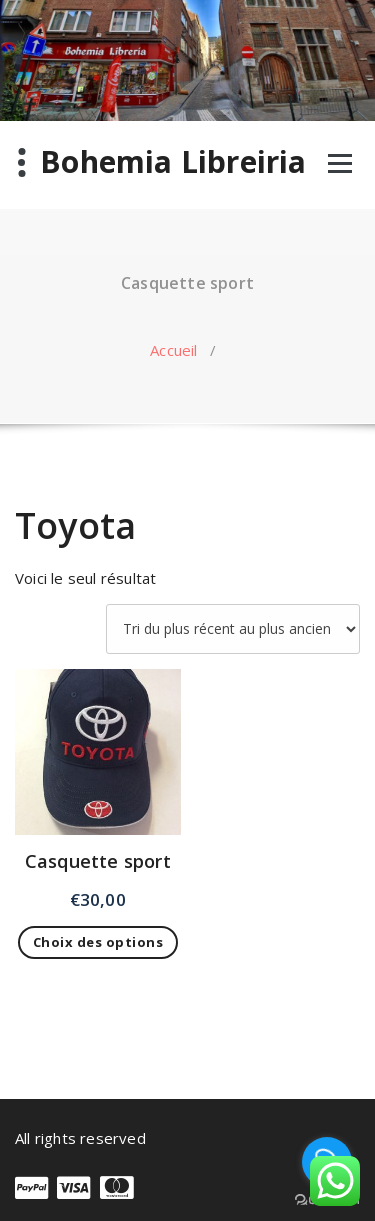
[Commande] (233, 629)
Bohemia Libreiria (173, 162)
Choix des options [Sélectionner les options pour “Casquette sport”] (98, 942)
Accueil (173, 350)
